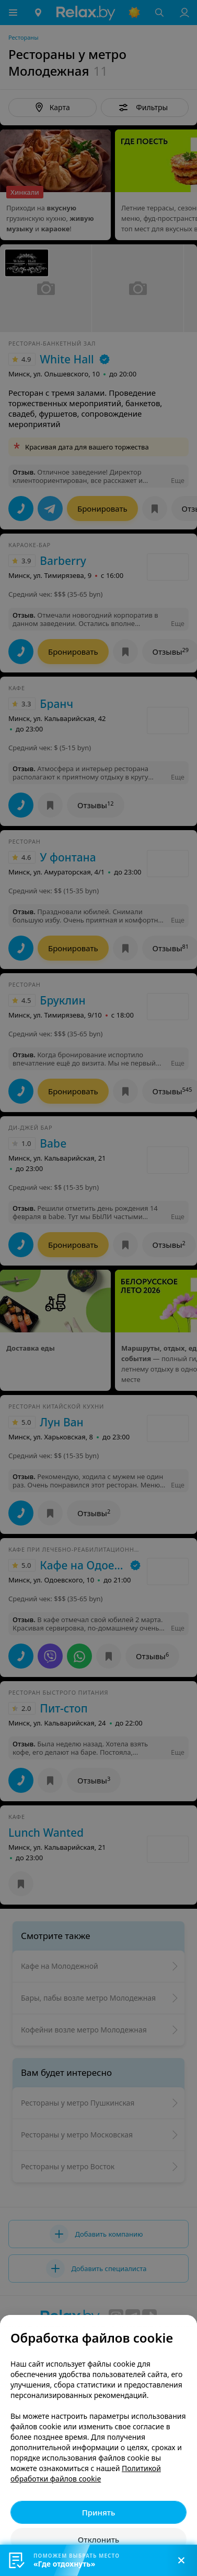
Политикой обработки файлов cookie (85, 2473)
